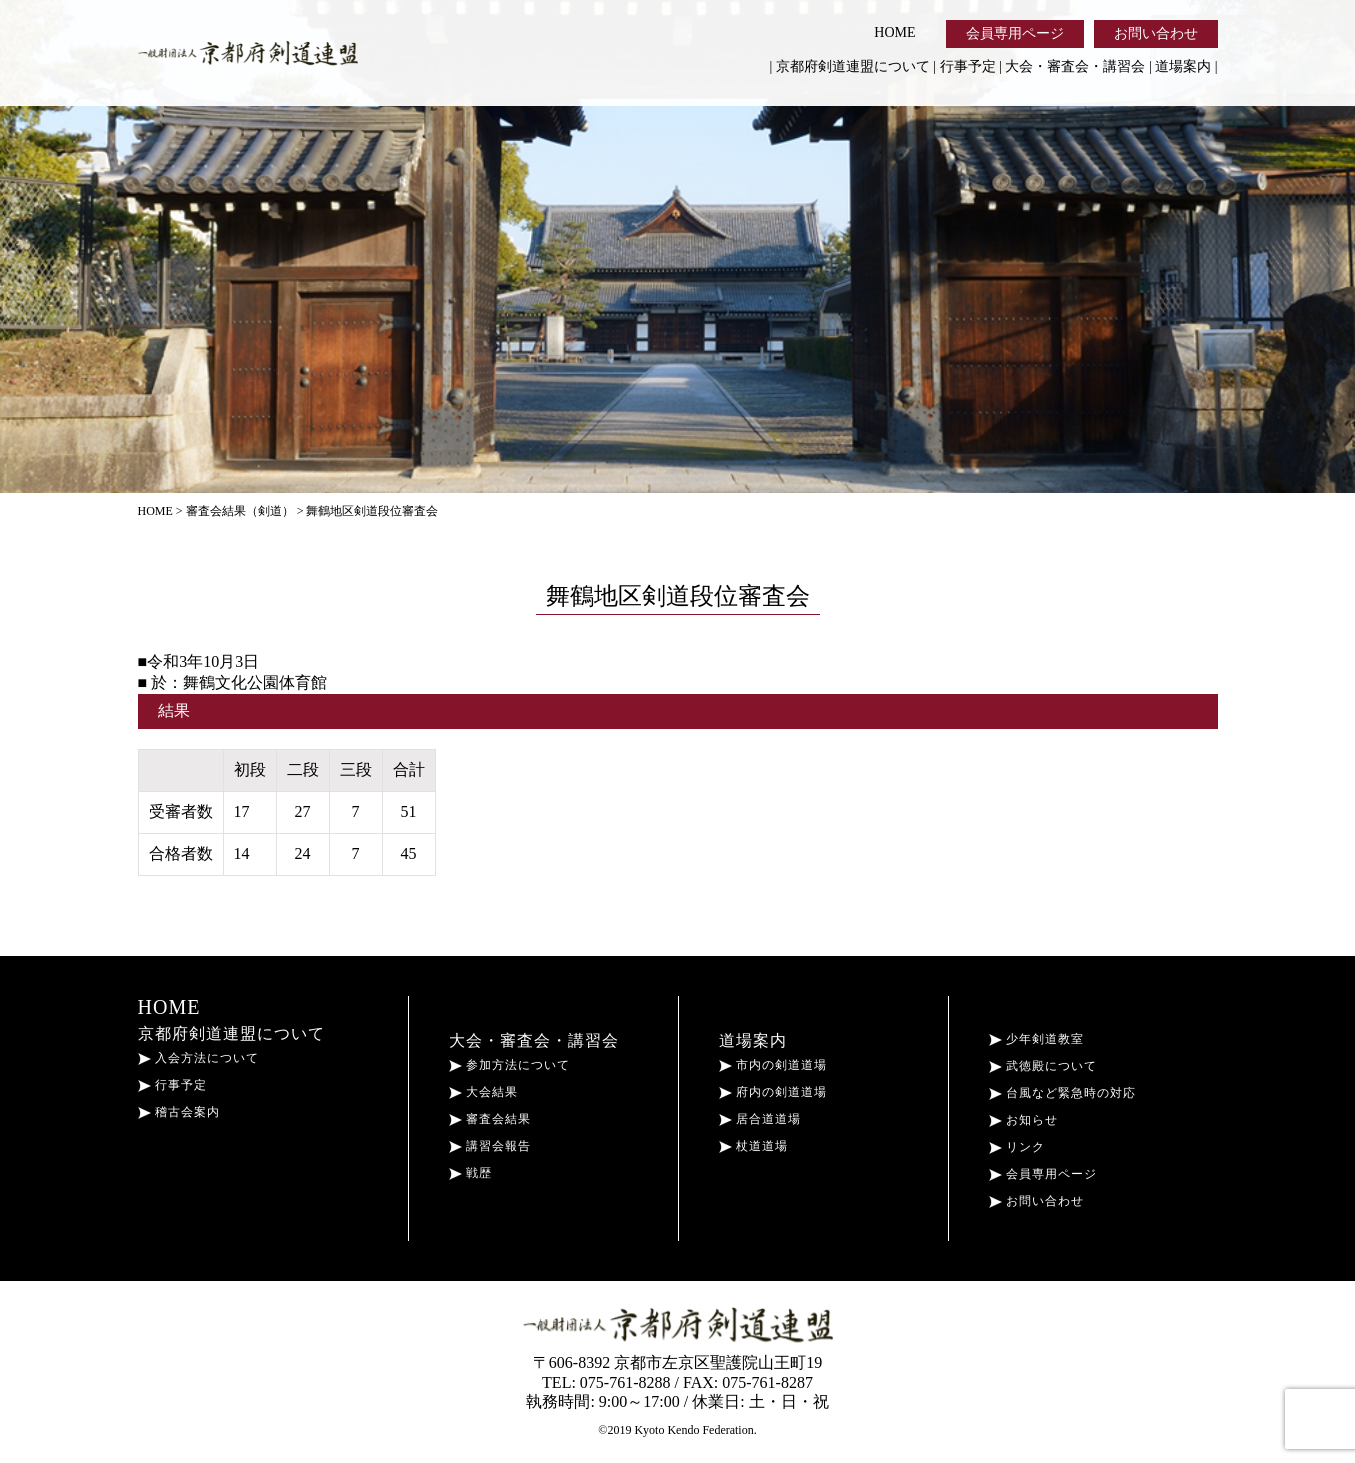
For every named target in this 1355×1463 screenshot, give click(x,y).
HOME (894, 32)
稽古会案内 (179, 1112)
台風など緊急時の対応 (1062, 1093)
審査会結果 (490, 1119)
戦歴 (470, 1173)
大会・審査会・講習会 (1075, 66)
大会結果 (483, 1092)
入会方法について (198, 1058)
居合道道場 (760, 1119)
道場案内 (1183, 66)
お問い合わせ (1156, 33)
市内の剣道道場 (773, 1065)
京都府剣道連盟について (853, 66)
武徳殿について (1043, 1066)
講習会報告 (490, 1146)
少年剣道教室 (1036, 1039)
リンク (1017, 1147)
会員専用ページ (1015, 33)
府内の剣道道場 (773, 1092)
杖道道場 (753, 1146)
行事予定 (968, 66)
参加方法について (509, 1065)
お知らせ (1023, 1120)
